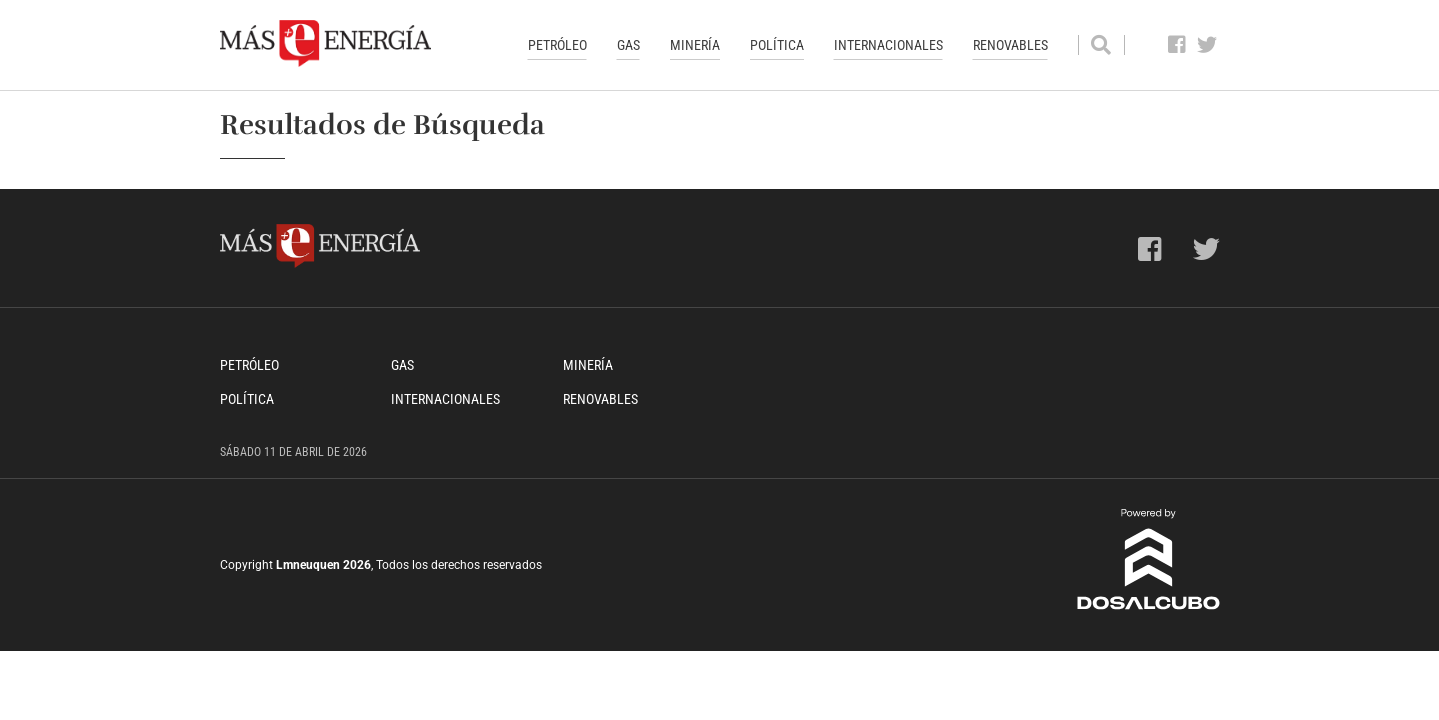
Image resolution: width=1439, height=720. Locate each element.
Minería (695, 45)
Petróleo (557, 45)
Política (777, 45)
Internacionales (888, 45)
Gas (628, 45)
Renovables (1010, 45)
